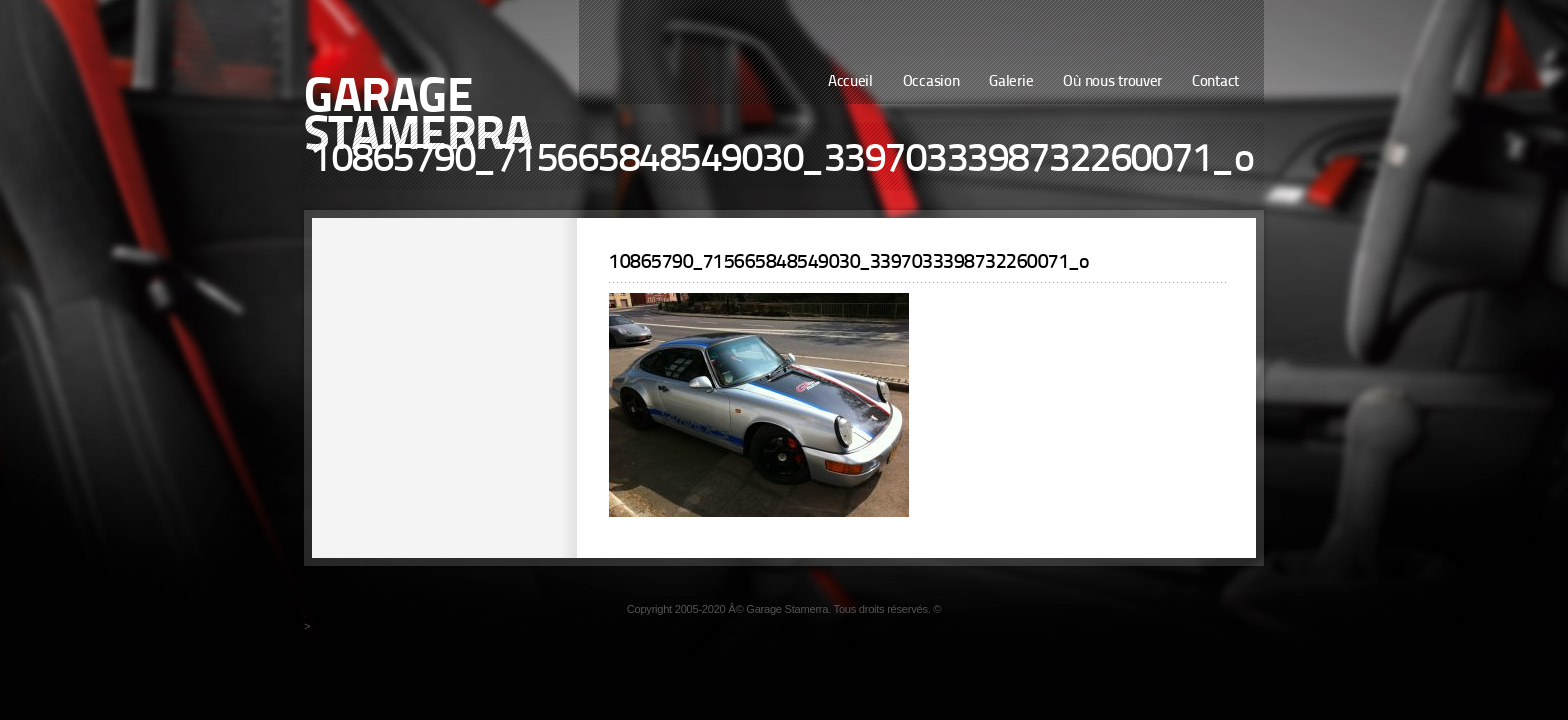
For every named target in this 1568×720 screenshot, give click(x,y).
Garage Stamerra (418, 118)
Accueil (850, 82)
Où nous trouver (1112, 82)
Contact (1215, 82)
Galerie (1011, 82)
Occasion (931, 82)
